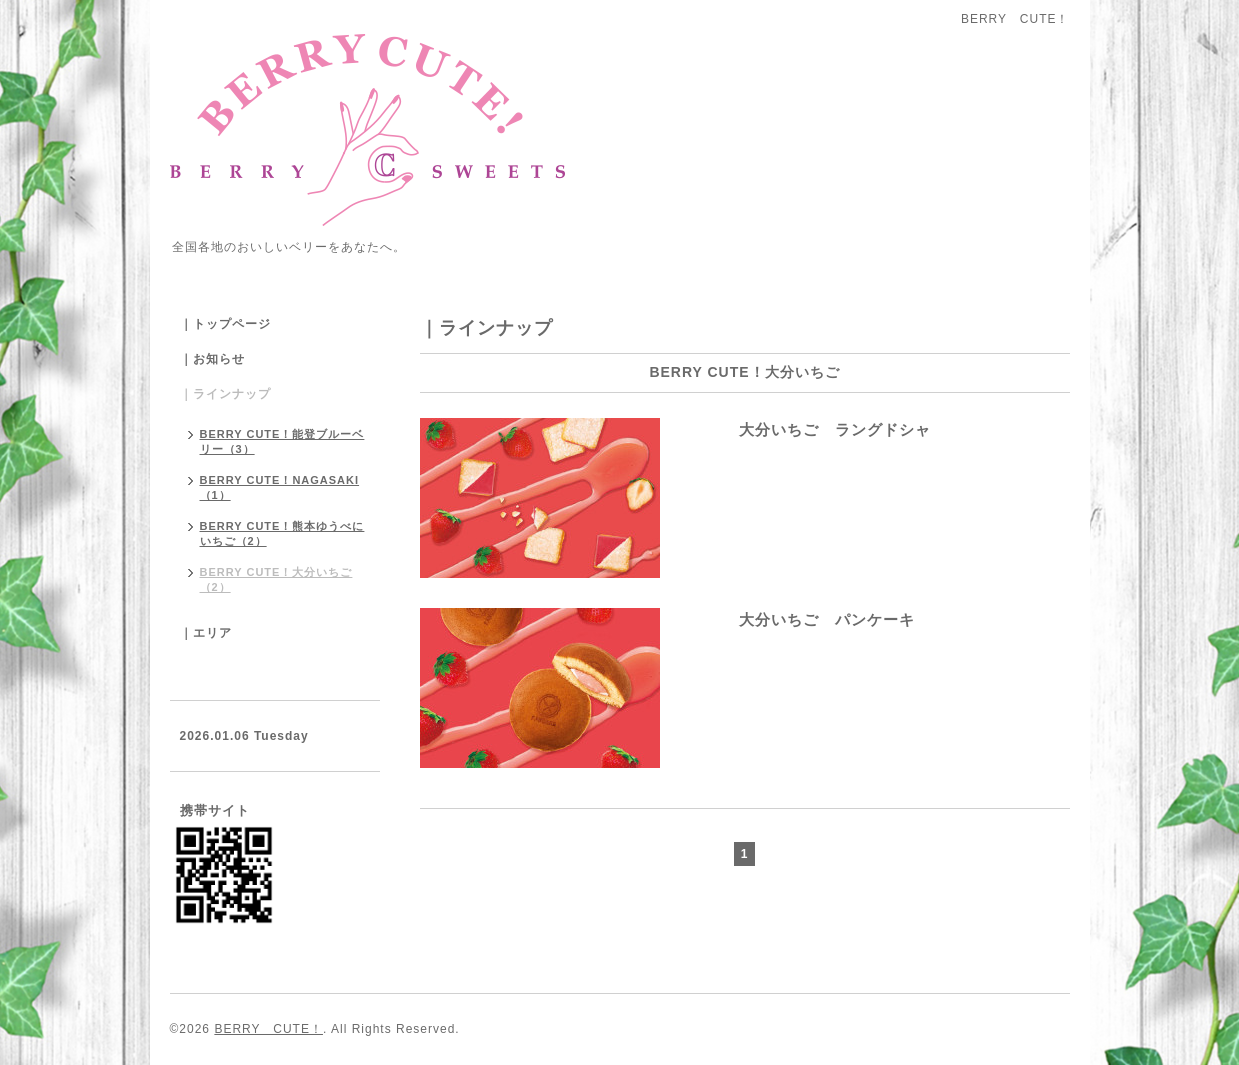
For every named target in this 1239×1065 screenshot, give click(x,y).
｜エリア (206, 633)
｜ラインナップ (225, 394)
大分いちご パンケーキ (795, 619)
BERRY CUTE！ (268, 1029)
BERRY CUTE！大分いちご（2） (276, 579)
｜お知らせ (212, 359)
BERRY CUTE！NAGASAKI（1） (280, 487)
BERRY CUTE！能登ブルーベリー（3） (282, 441)
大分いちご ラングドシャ (803, 429)
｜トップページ (225, 324)
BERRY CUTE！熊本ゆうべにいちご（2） (282, 533)
